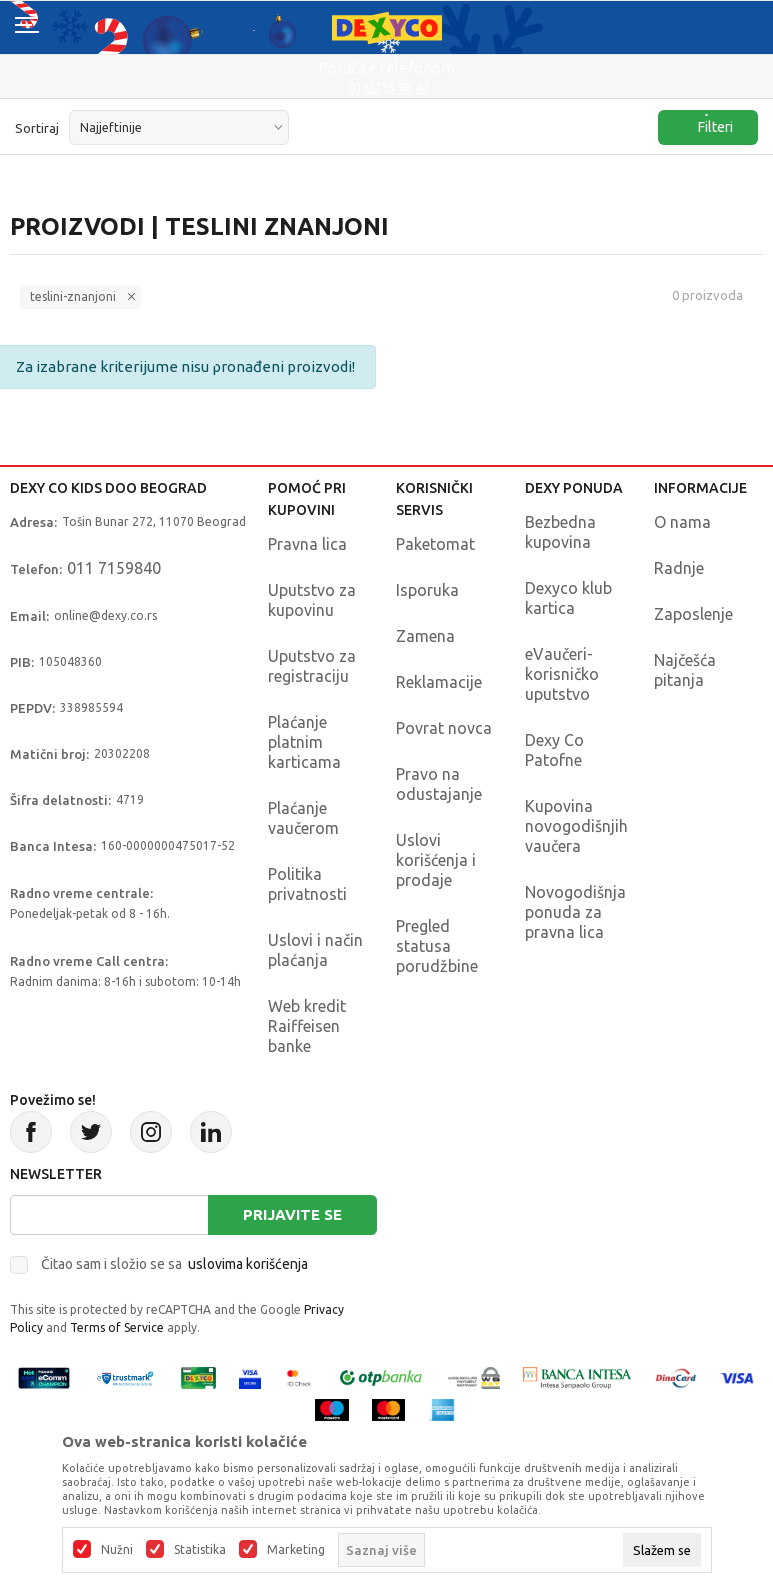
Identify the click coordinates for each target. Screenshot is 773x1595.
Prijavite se (292, 1214)
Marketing (296, 1550)
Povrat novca (444, 728)
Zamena (425, 636)
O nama (682, 522)
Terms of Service (117, 1327)
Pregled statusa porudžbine (437, 946)
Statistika (200, 1550)
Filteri (705, 127)
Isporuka (427, 590)
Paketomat (435, 544)
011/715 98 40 (388, 87)
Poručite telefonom (386, 67)
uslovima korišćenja (248, 1264)
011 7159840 (114, 568)
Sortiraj (37, 128)
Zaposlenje (693, 614)
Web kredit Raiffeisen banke (307, 1026)
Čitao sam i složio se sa (174, 1264)
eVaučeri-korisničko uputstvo (562, 674)
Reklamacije (439, 682)
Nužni (117, 1550)
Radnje (679, 568)
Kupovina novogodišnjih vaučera (576, 826)
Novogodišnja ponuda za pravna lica (575, 912)
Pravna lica (307, 544)
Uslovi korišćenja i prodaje (436, 860)
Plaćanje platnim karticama (304, 742)
